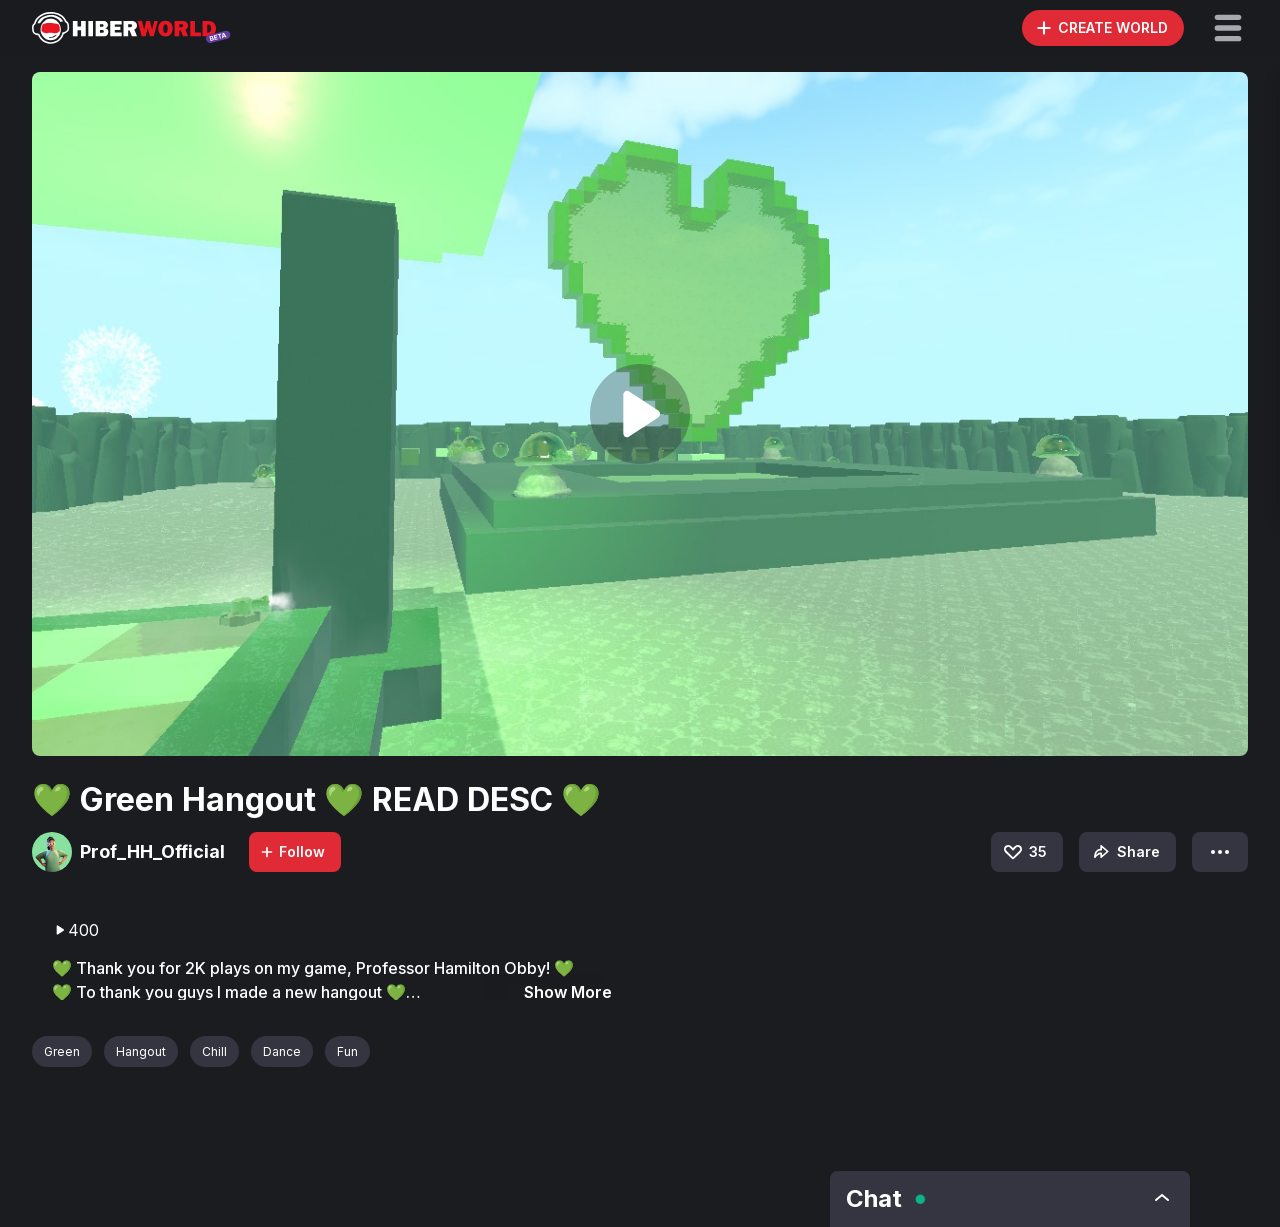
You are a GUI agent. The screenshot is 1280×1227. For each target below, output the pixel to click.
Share (1124, 852)
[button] (1228, 28)
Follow (292, 851)
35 (1024, 852)
